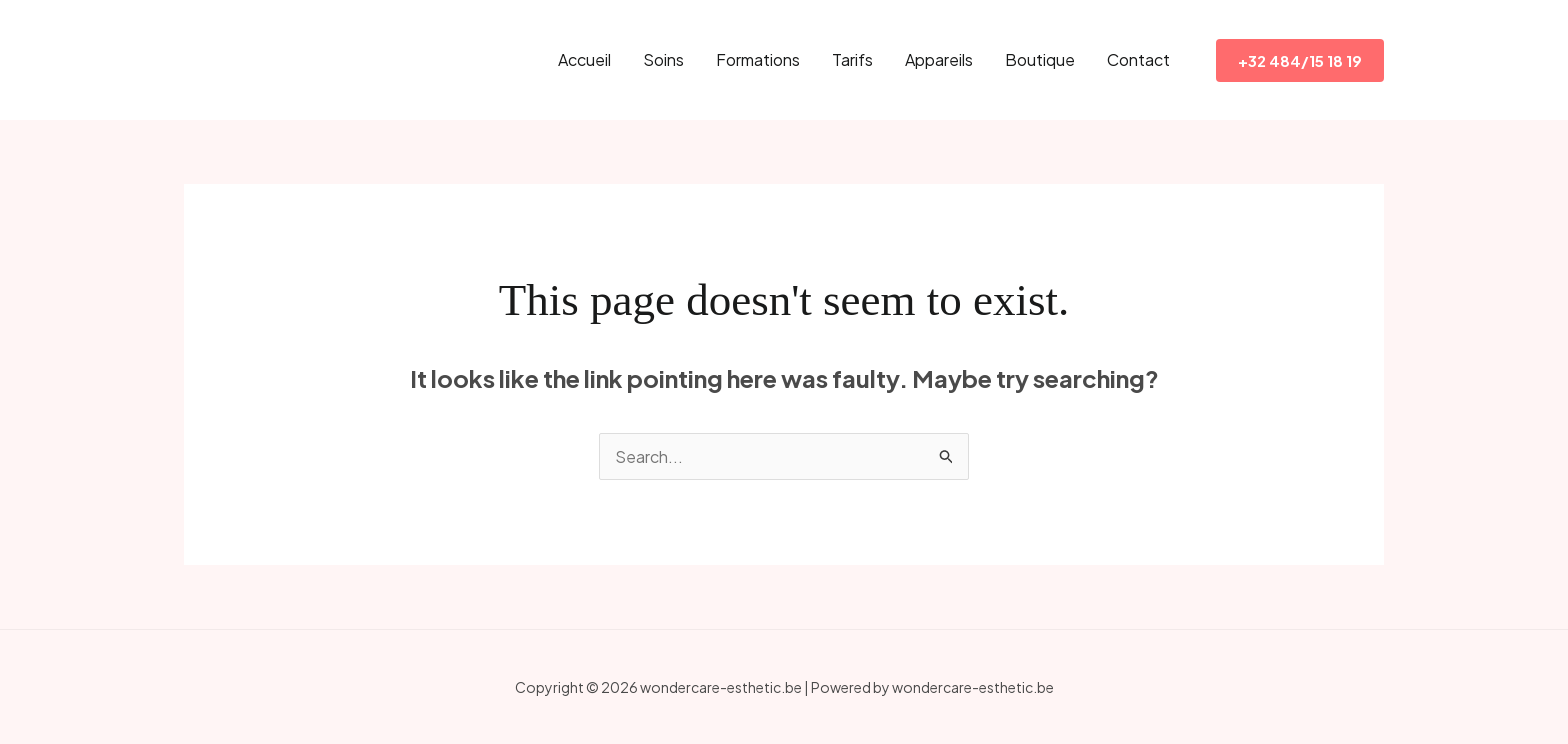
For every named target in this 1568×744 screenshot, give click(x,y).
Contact (1138, 59)
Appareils (939, 59)
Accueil (584, 59)
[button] (1300, 60)
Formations (758, 59)
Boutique (1040, 59)
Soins (663, 59)
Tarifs (852, 59)
